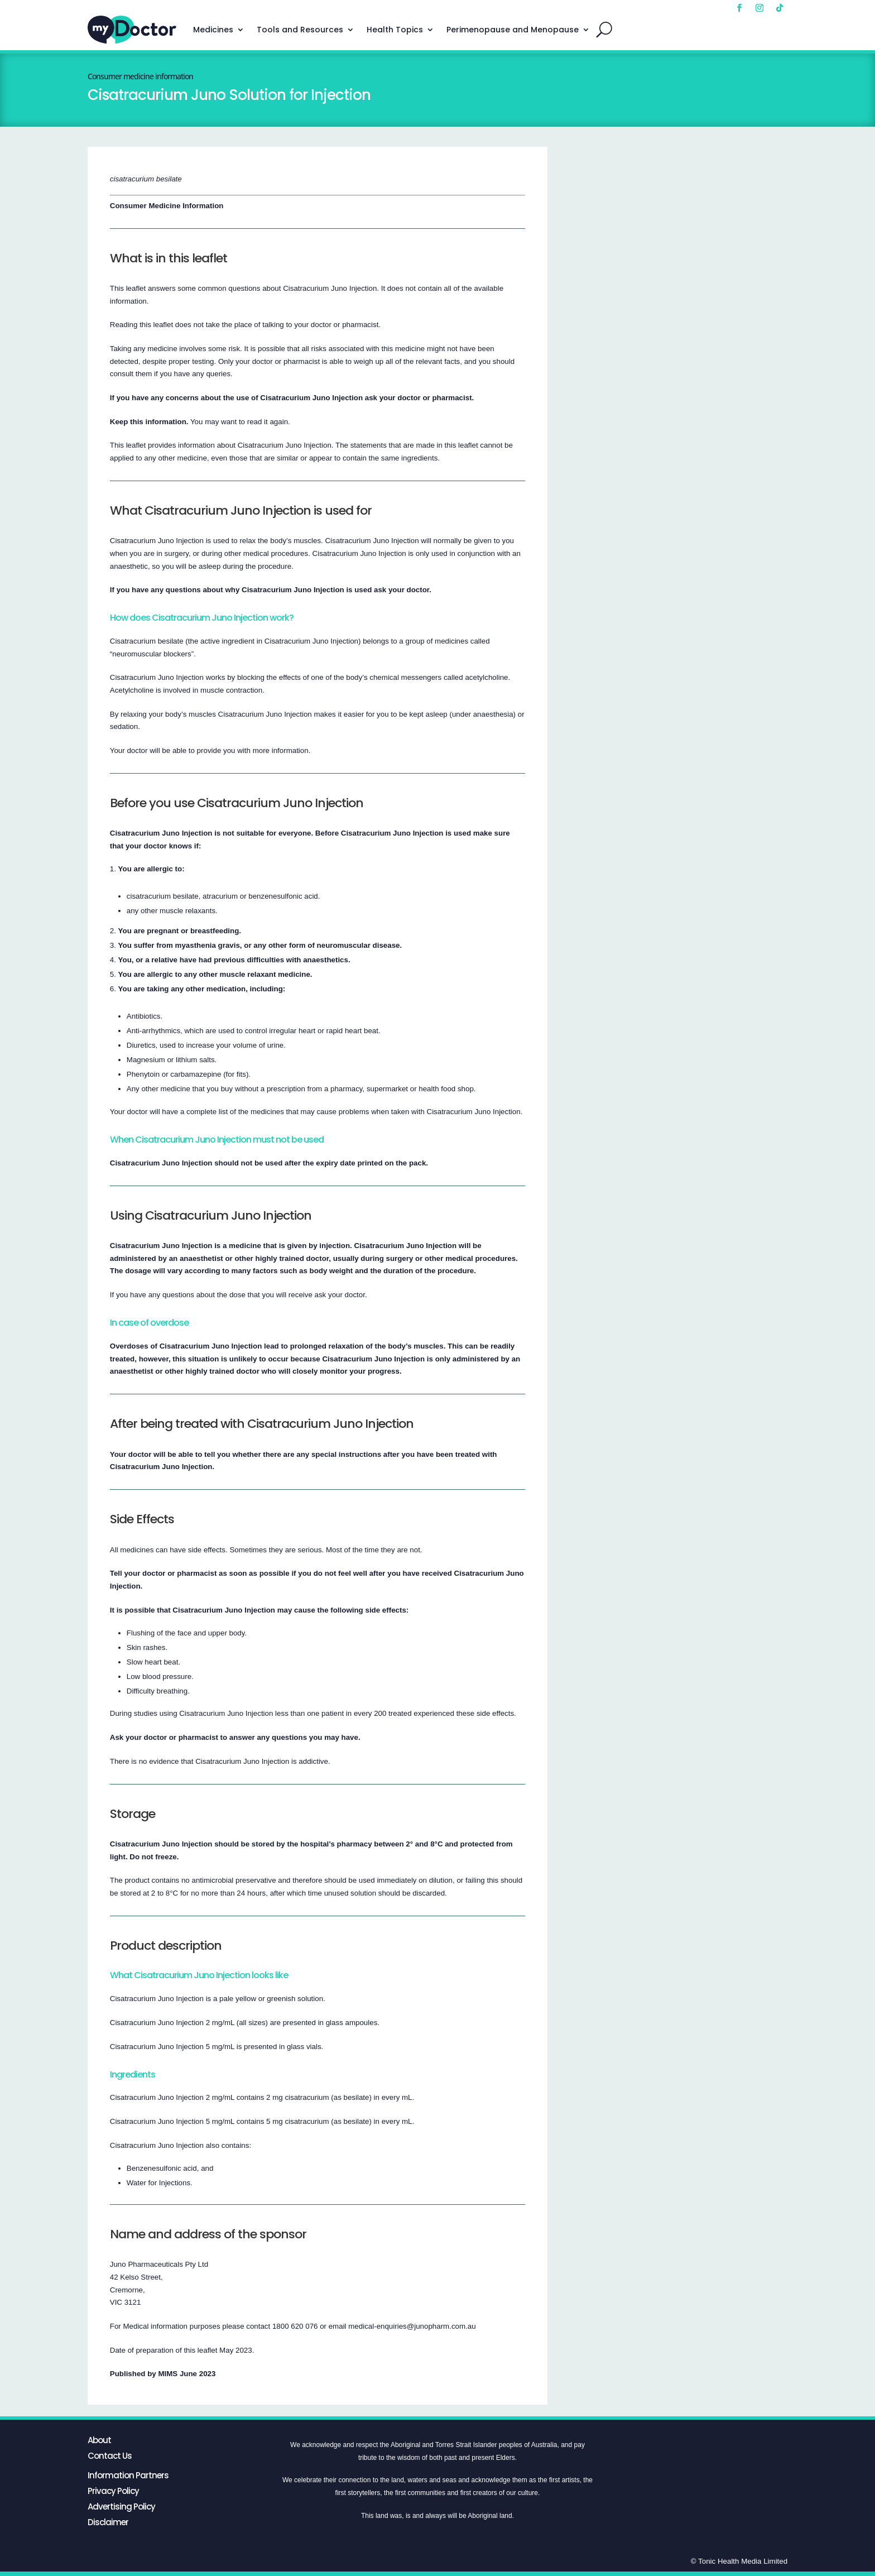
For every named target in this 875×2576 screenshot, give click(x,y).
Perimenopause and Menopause (512, 29)
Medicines (213, 29)
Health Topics (395, 29)
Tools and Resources (300, 29)
